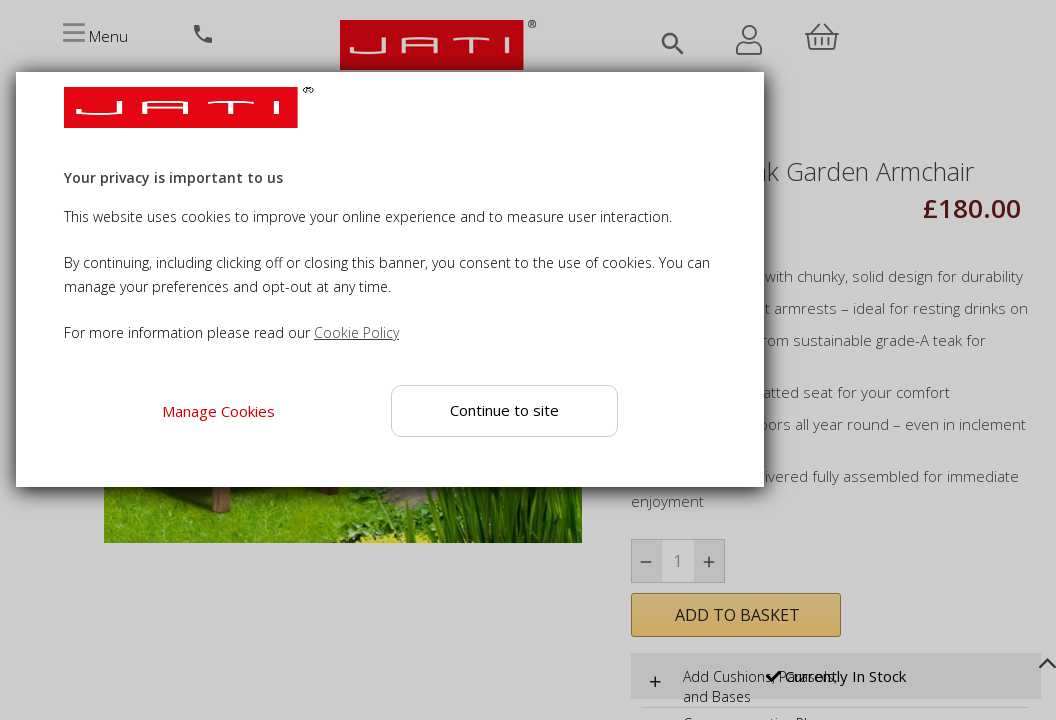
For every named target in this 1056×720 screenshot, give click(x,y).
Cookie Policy (356, 332)
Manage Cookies (218, 411)
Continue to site (504, 410)
